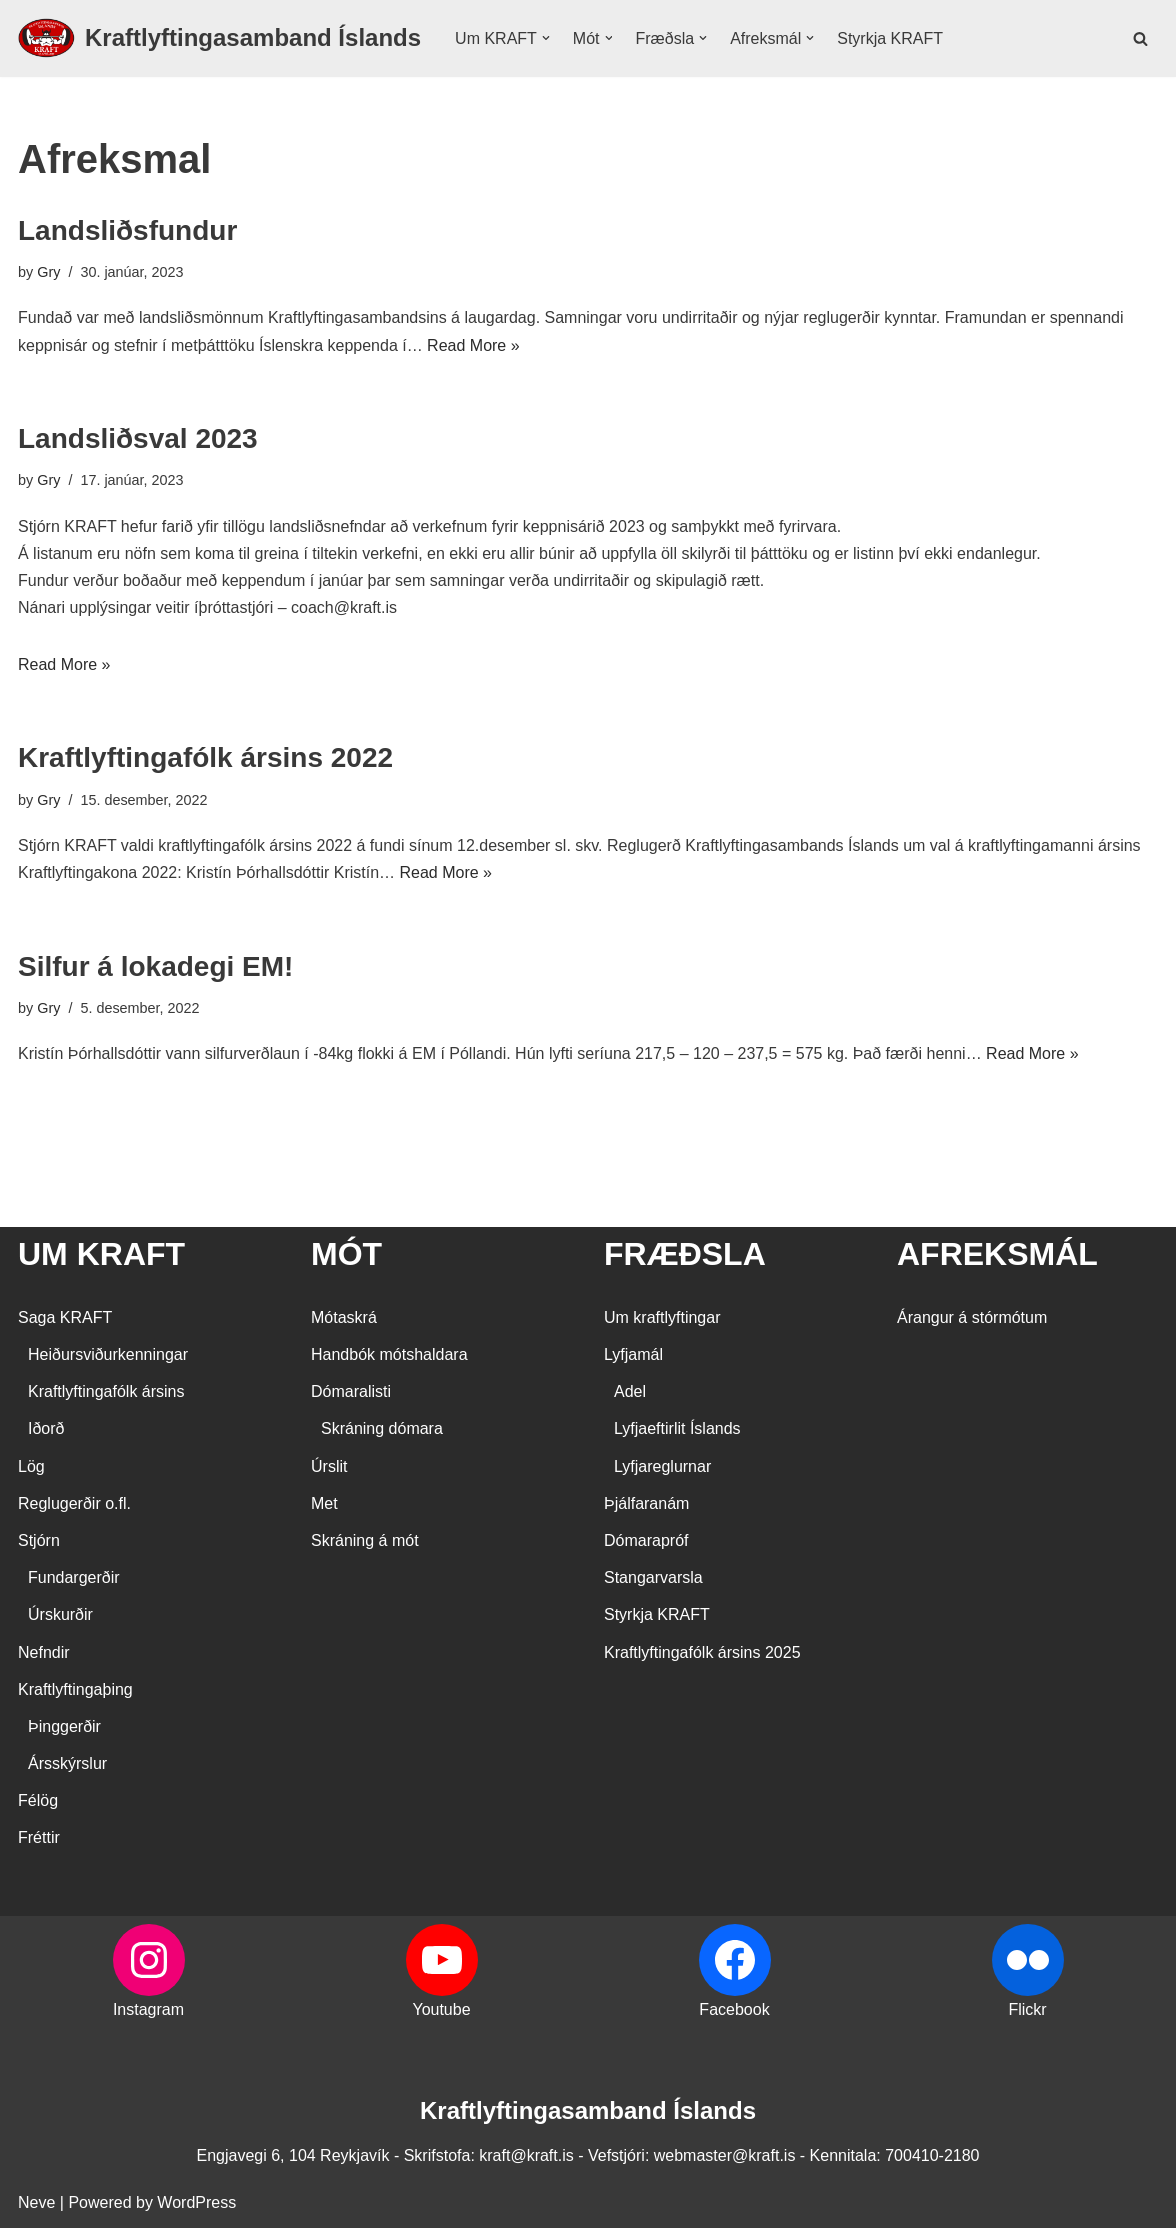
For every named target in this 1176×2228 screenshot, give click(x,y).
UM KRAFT (101, 1254)
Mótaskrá (344, 1317)
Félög (38, 1800)
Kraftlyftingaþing (75, 1689)
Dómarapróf (646, 1540)
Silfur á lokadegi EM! (155, 966)
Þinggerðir (64, 1726)
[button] (546, 38)
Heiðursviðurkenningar (108, 1354)
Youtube (441, 2009)
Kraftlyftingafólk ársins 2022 (205, 757)
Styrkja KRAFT (890, 38)
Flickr (1027, 2009)
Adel (630, 1391)
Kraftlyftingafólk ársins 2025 (702, 1652)
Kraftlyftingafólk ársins (106, 1391)
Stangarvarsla (653, 1577)
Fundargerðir (74, 1577)
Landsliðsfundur (127, 230)
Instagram (148, 2009)
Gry (48, 272)
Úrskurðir (60, 1614)
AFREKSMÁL (997, 1254)
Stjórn (39, 1540)
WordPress (196, 2202)
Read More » (473, 345)
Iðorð (46, 1428)
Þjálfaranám (646, 1503)
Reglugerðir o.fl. (74, 1503)
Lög (31, 1466)
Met (324, 1503)
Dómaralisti (351, 1391)
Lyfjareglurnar (662, 1466)
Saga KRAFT (65, 1317)
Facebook (734, 2009)
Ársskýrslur (67, 1763)
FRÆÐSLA (685, 1254)
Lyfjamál (633, 1354)
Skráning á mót (365, 1540)
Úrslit (329, 1466)
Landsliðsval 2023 (138, 438)
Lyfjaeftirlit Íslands (677, 1428)
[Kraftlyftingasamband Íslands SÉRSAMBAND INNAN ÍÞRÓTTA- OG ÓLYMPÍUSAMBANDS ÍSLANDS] (219, 38)
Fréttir (39, 1837)
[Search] (1140, 38)
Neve (36, 2202)
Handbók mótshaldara (389, 1354)
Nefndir (44, 1652)
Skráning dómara (382, 1428)
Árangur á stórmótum (972, 1317)
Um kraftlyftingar (662, 1317)
